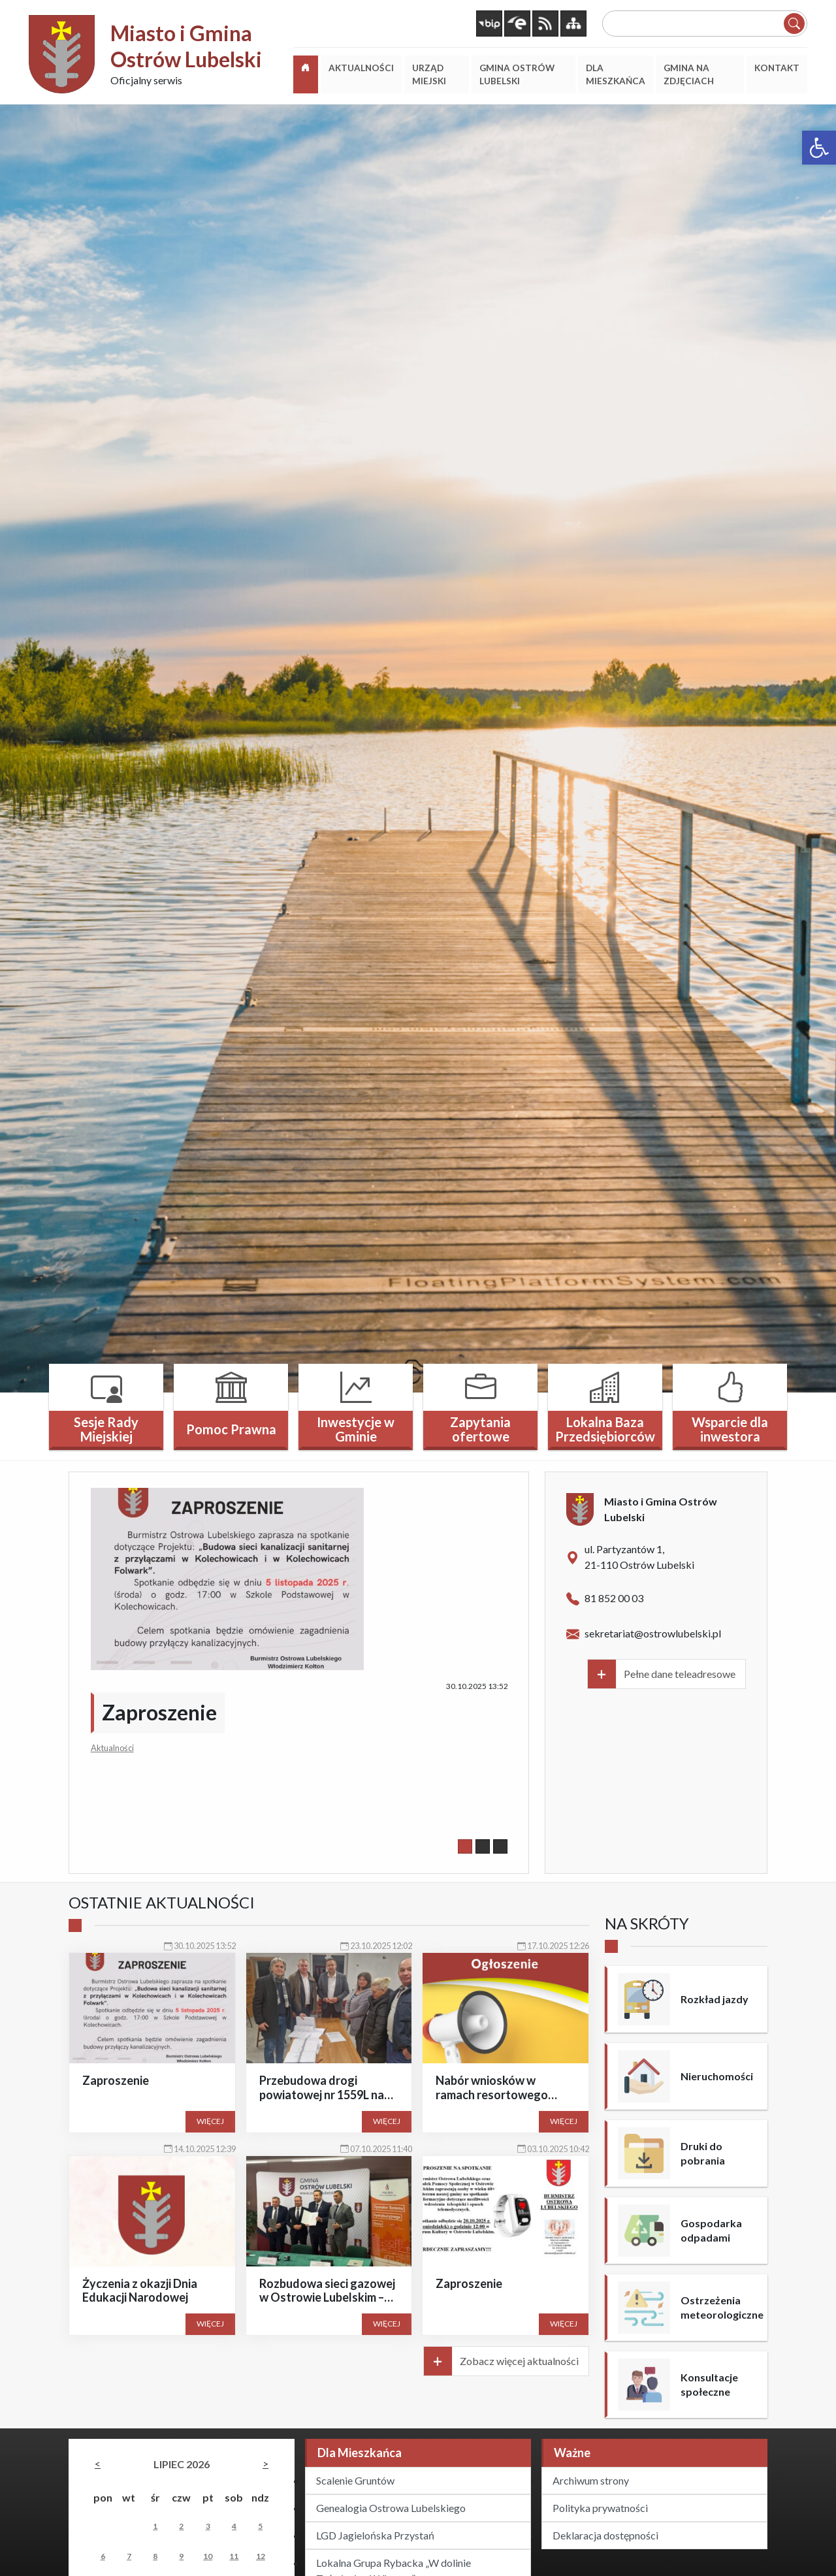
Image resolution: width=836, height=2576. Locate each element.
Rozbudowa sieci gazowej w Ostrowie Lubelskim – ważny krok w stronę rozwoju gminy (327, 2304)
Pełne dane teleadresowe (679, 1673)
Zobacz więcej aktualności (519, 2361)
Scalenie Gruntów (355, 2480)
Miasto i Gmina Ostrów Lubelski (186, 46)
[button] (819, 148)
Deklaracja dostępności (605, 2535)
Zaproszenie (159, 1712)
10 (207, 2556)
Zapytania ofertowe (480, 1429)
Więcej (210, 2121)
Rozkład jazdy (714, 1999)
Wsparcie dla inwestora (730, 1429)
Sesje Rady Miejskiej (106, 1429)
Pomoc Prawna (231, 1429)
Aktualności (112, 1748)
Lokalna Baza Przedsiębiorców (605, 1429)
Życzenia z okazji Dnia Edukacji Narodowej (139, 2290)
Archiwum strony (591, 2480)
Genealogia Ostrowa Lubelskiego (391, 2508)
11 (233, 2556)
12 (260, 2556)
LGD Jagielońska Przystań (375, 2535)
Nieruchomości (717, 2076)
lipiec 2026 (181, 2464)
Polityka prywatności (600, 2508)
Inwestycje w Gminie (355, 1429)
